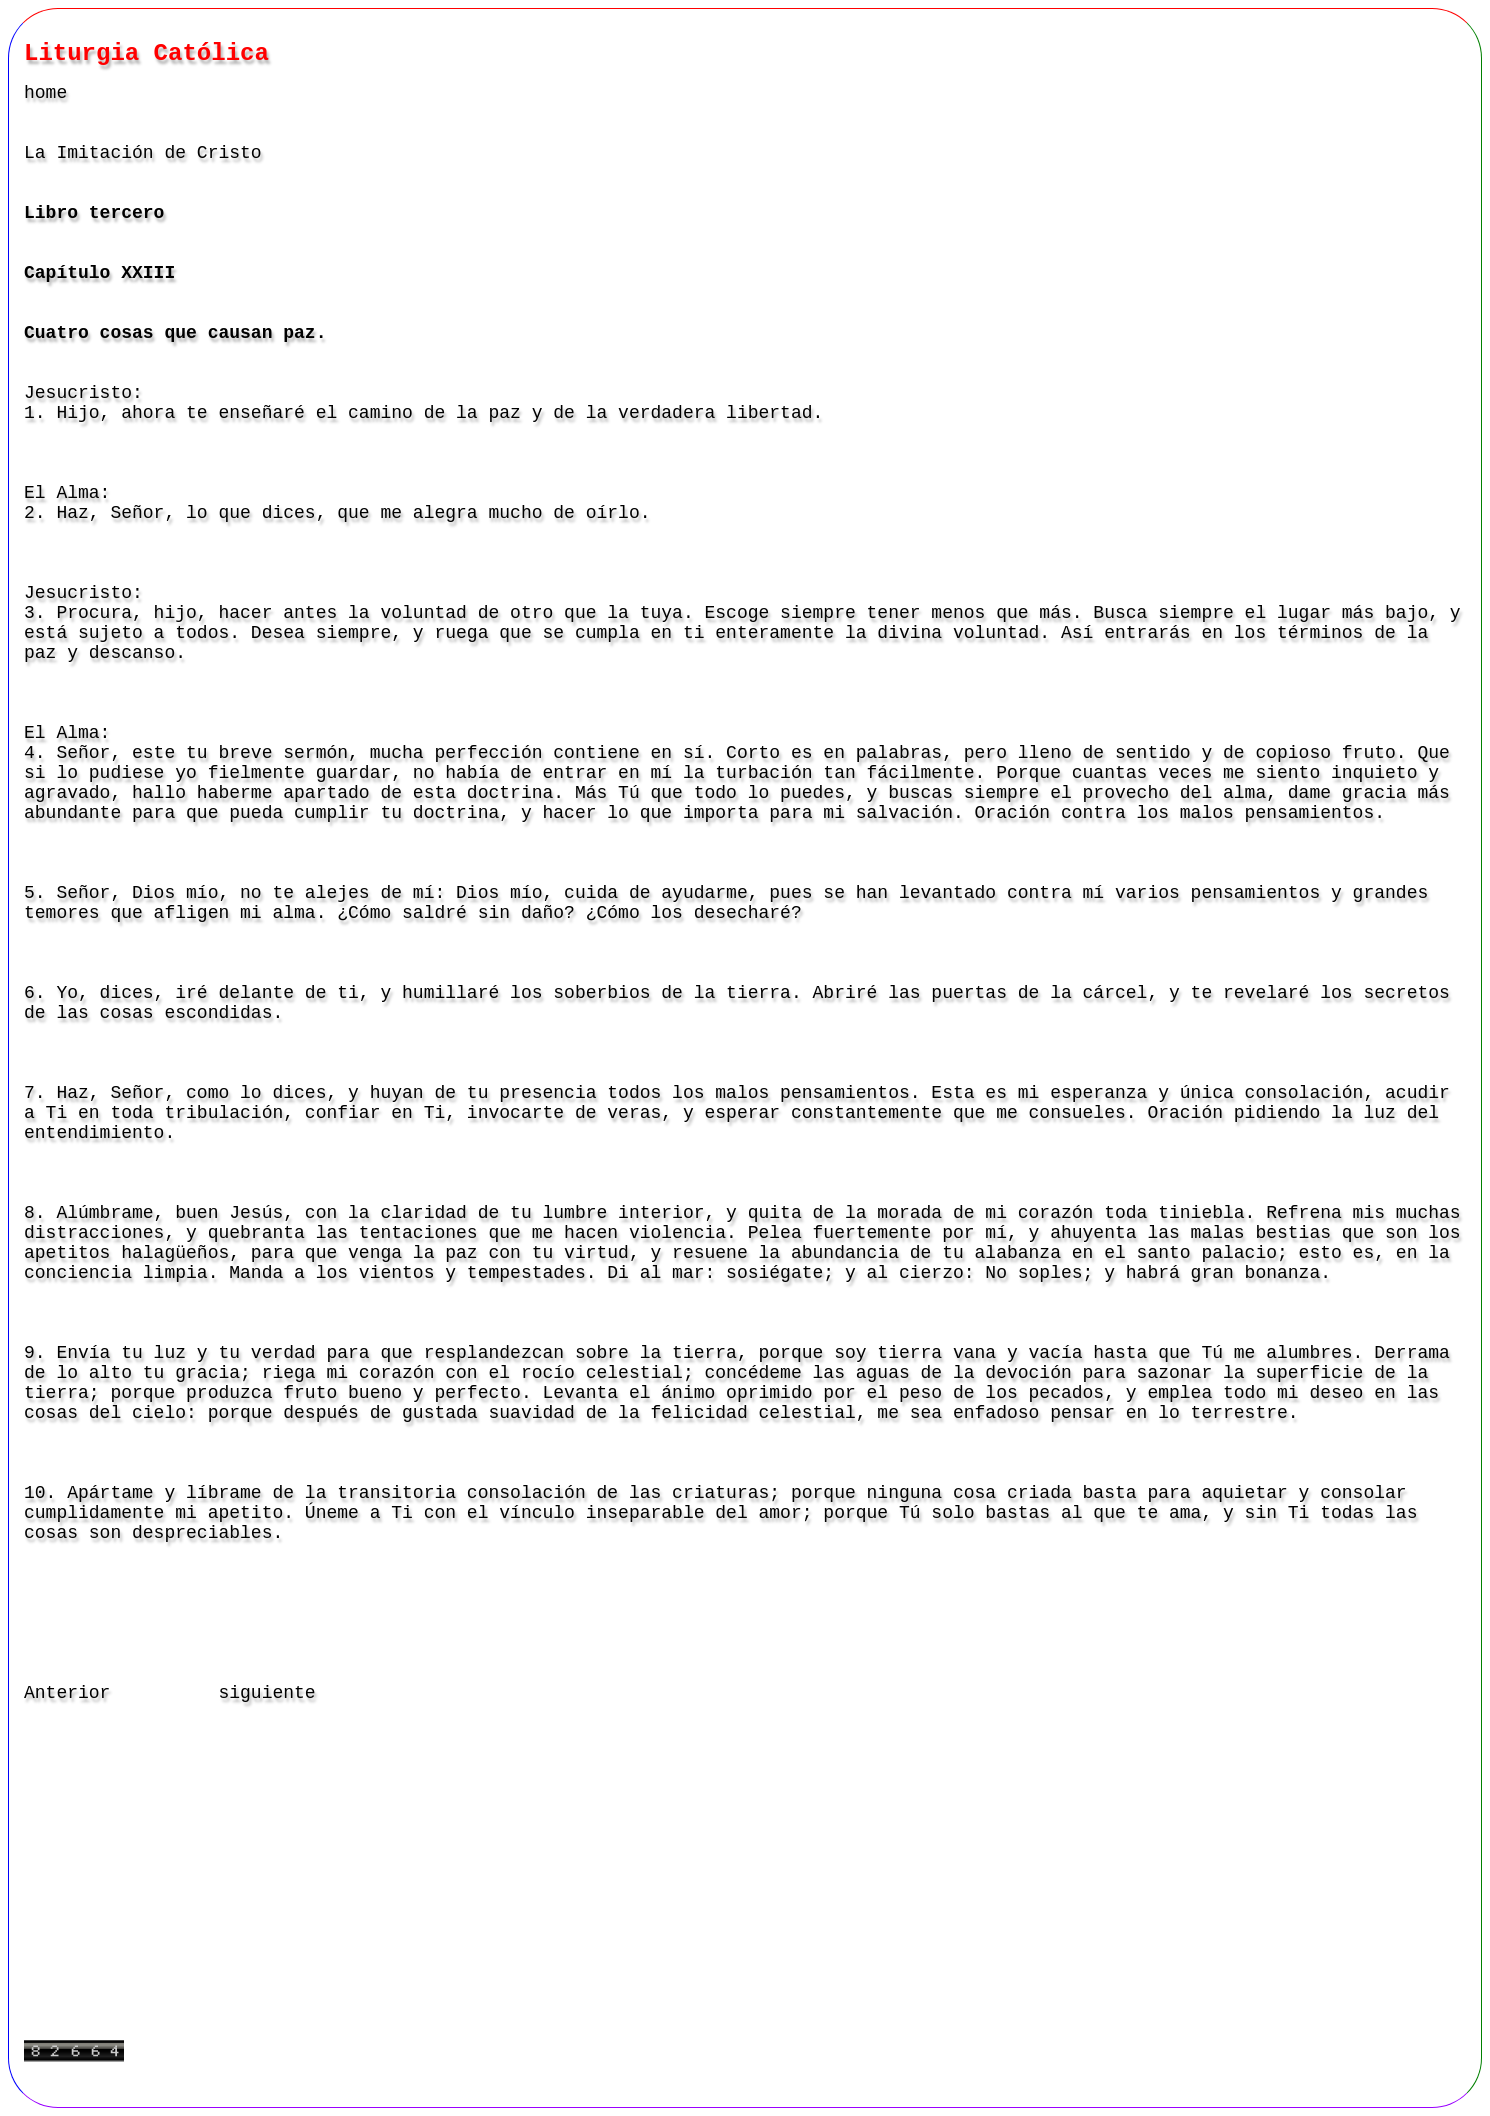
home (45, 93)
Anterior (67, 1693)
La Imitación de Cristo (143, 153)
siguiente (266, 1693)
